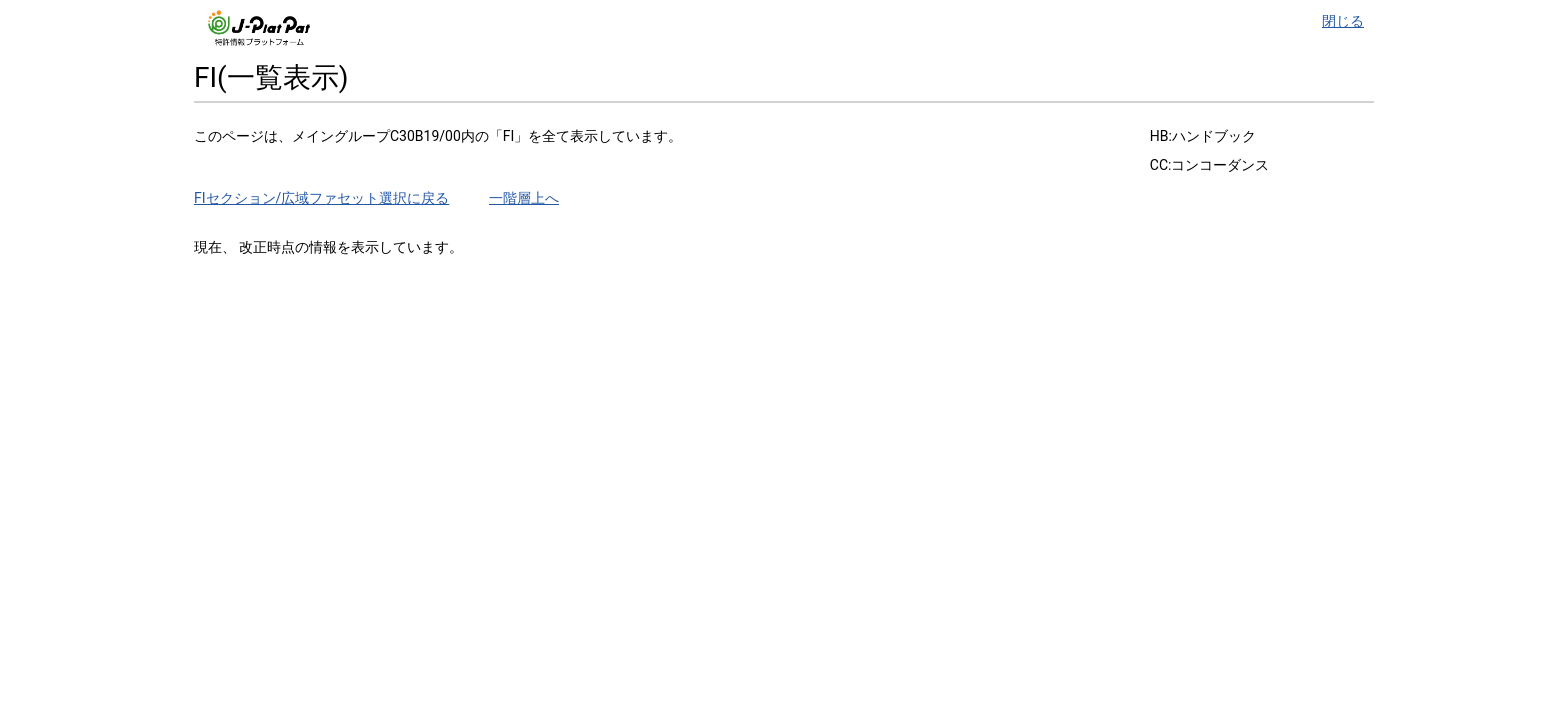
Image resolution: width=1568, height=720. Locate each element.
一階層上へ (524, 198)
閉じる (1343, 21)
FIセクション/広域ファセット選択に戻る (321, 198)
